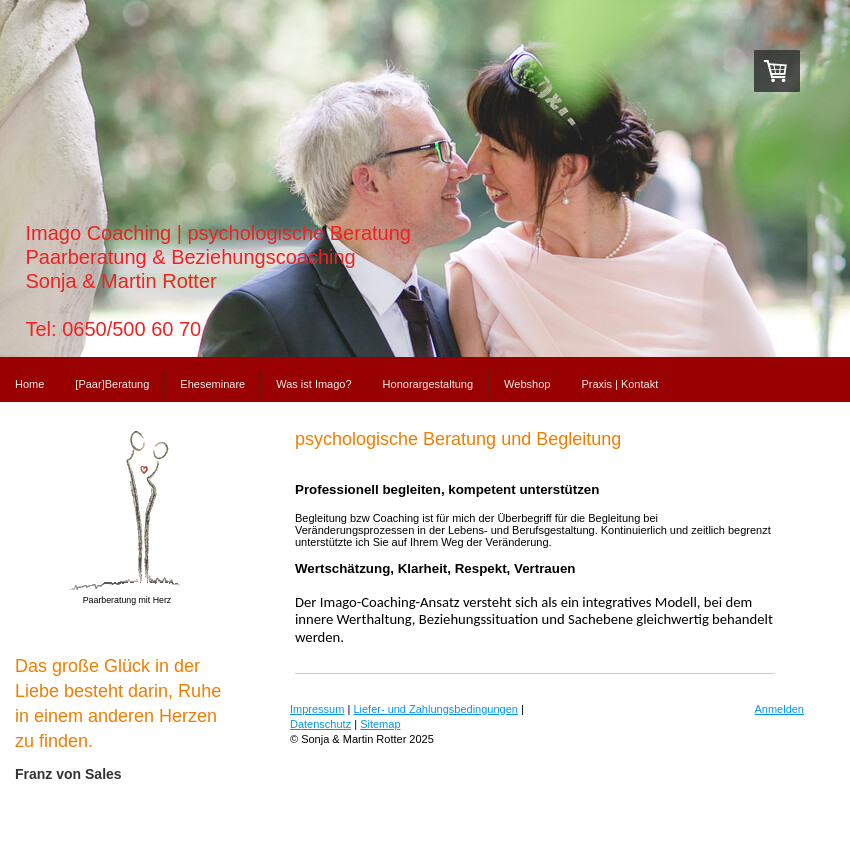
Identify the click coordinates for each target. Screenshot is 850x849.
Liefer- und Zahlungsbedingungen (435, 709)
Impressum (317, 709)
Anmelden (779, 709)
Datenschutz (320, 724)
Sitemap (380, 724)
